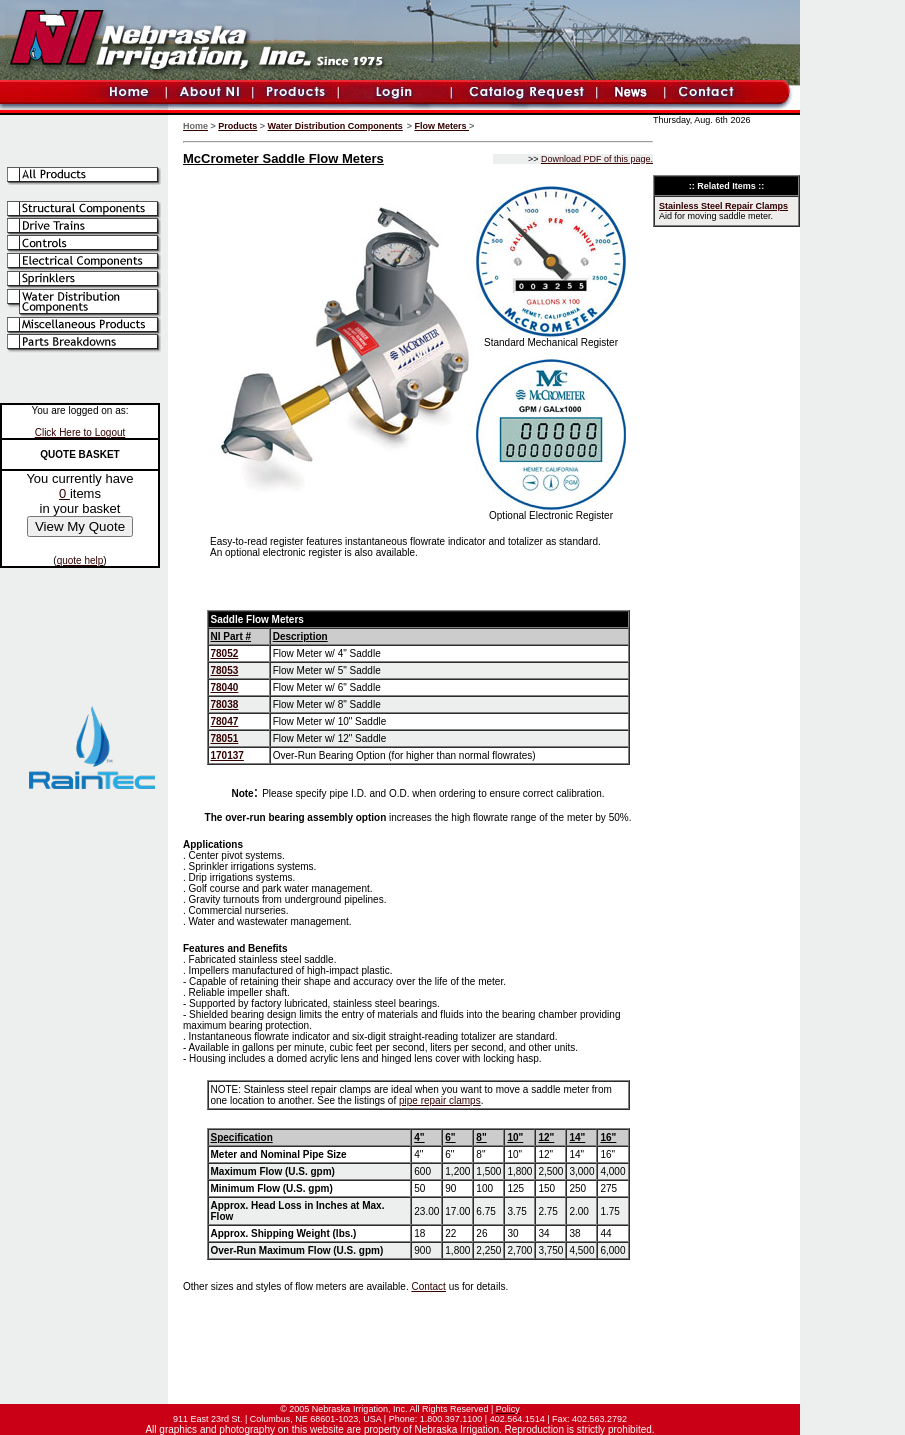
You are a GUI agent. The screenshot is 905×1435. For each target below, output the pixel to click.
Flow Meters (442, 126)
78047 (225, 721)
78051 (225, 738)
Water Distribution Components (335, 126)
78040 (225, 687)
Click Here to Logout (80, 432)
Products (237, 126)
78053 (225, 670)
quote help (80, 560)
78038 (225, 704)
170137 (227, 755)
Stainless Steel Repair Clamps (723, 206)
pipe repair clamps (440, 1100)
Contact (428, 1286)
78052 (225, 653)
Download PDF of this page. (597, 159)
